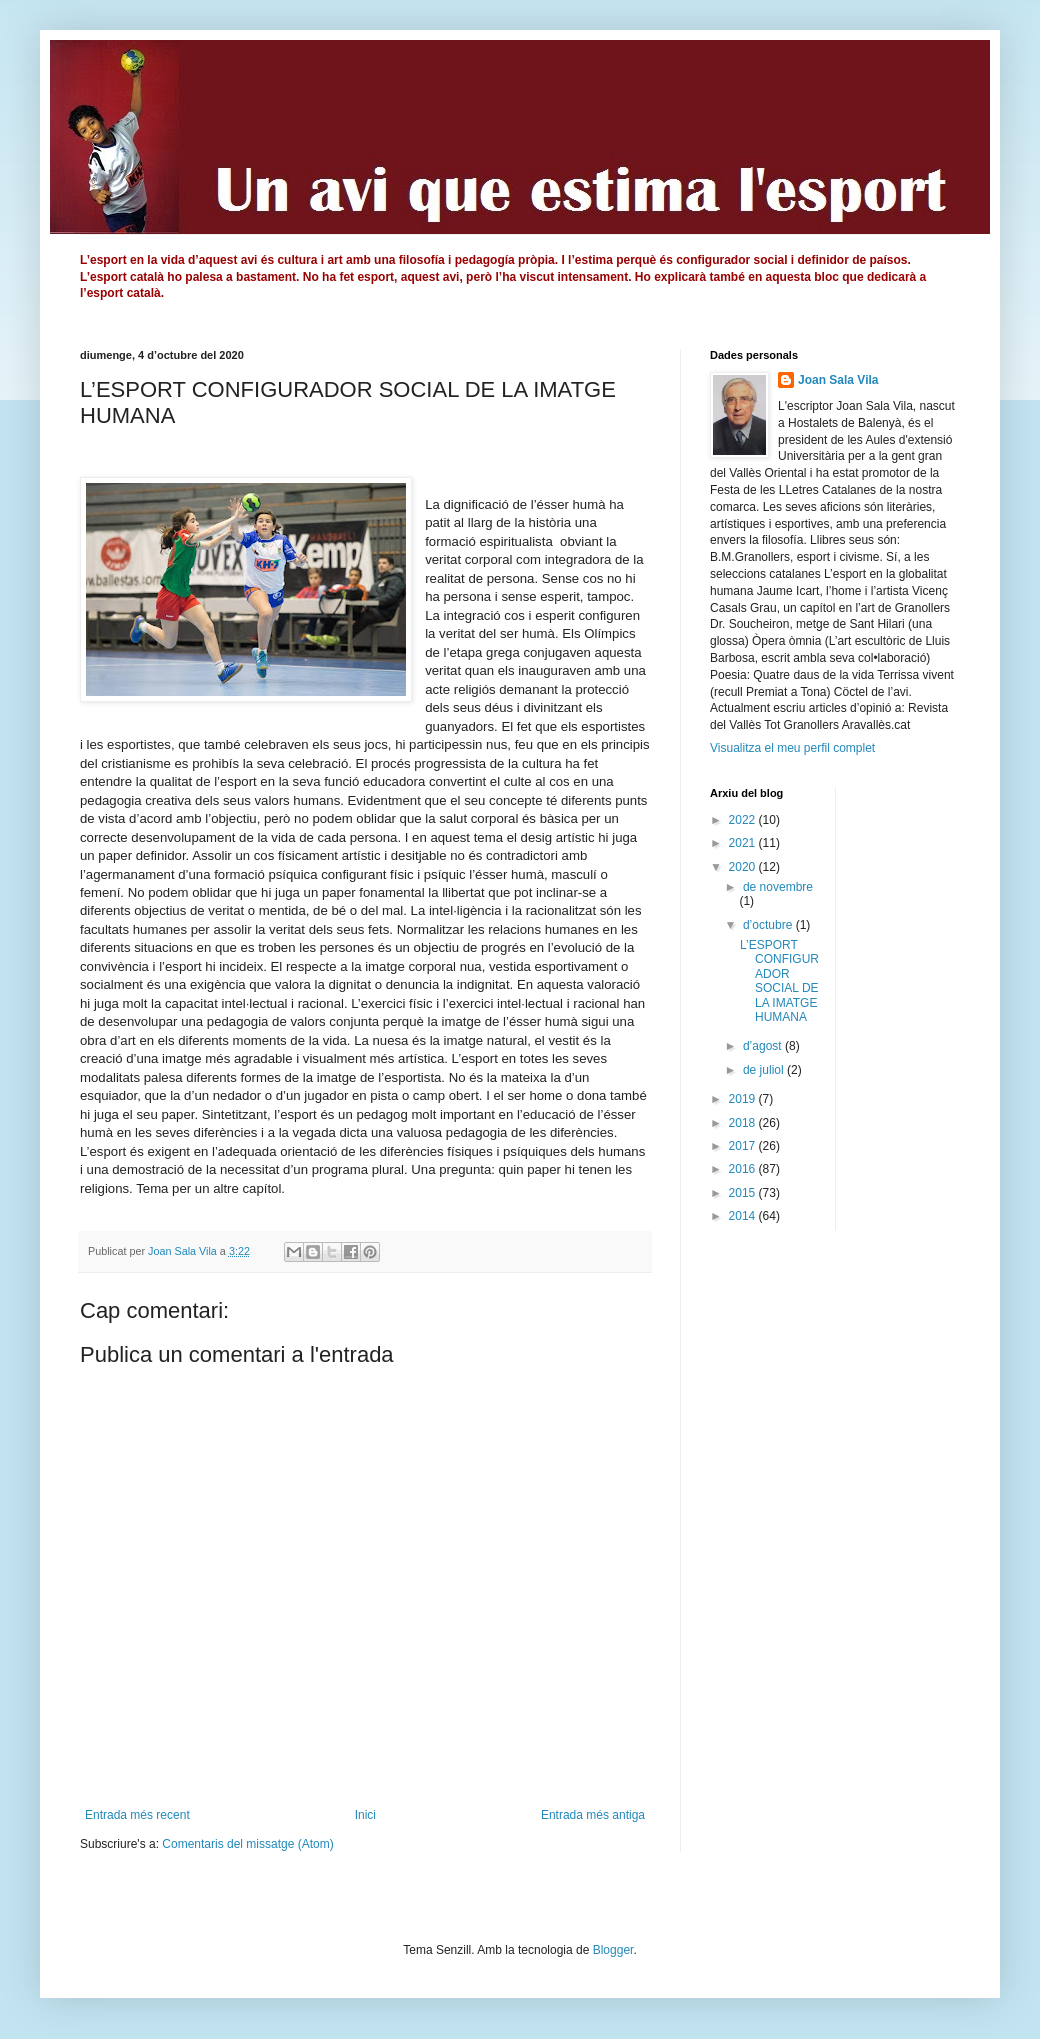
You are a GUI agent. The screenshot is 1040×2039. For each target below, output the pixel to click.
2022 (744, 820)
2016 (744, 1169)
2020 (744, 867)
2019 (744, 1099)
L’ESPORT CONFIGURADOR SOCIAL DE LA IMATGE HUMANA (779, 981)
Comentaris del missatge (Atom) (247, 1844)
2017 (744, 1146)
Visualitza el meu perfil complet (792, 748)
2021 (744, 843)
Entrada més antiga (593, 1815)
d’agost (764, 1046)
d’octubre (769, 925)
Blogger (613, 1950)
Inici (365, 1815)
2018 (744, 1123)
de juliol (765, 1070)
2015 (744, 1193)
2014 (744, 1216)
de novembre (778, 887)
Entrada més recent (137, 1815)
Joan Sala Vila (838, 380)
